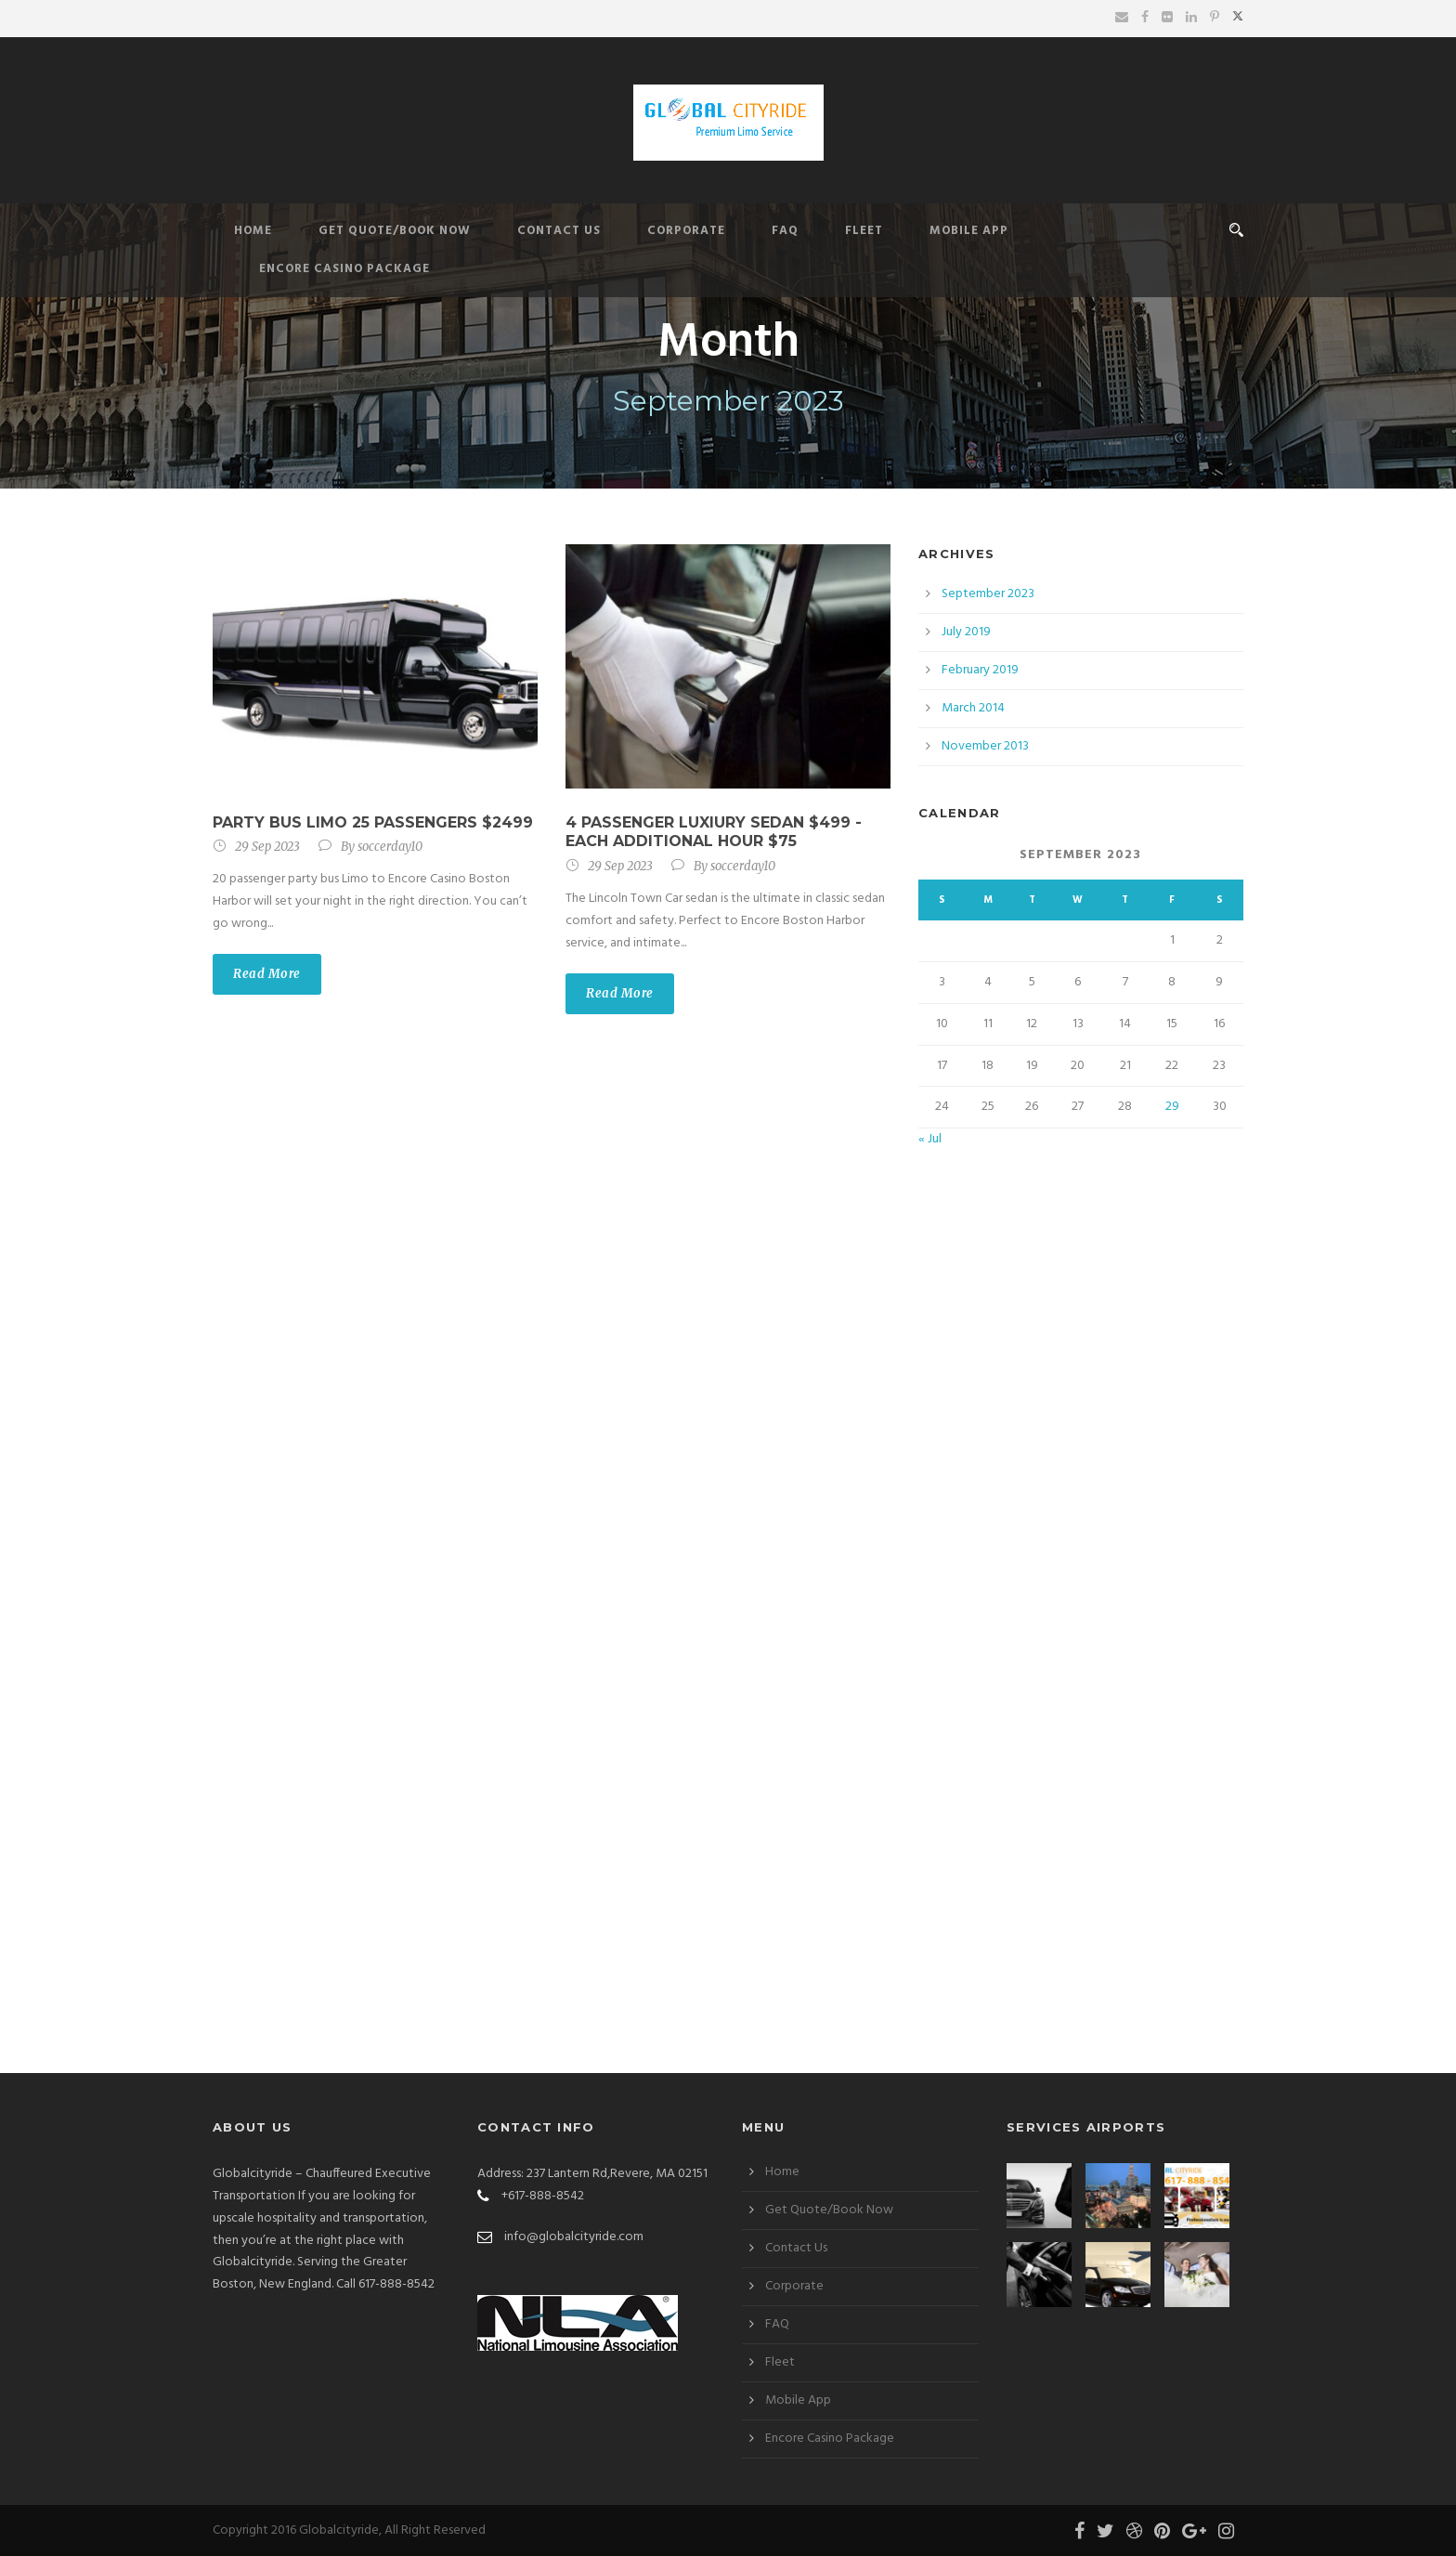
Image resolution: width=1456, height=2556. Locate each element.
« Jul (930, 1139)
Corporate (686, 231)
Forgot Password (473, 18)
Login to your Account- (273, 18)
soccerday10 (390, 846)
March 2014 (973, 708)
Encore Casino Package (344, 269)
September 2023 (988, 594)
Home (253, 231)
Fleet (864, 231)
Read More (267, 974)
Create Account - (381, 18)
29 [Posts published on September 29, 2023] (1172, 1106)
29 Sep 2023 (267, 846)
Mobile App (969, 231)
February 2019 (980, 670)
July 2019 (966, 632)
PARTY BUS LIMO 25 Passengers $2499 (373, 822)
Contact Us (559, 231)
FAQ (785, 231)
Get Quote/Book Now (394, 231)
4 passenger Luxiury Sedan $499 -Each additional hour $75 (714, 832)
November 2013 (985, 746)
